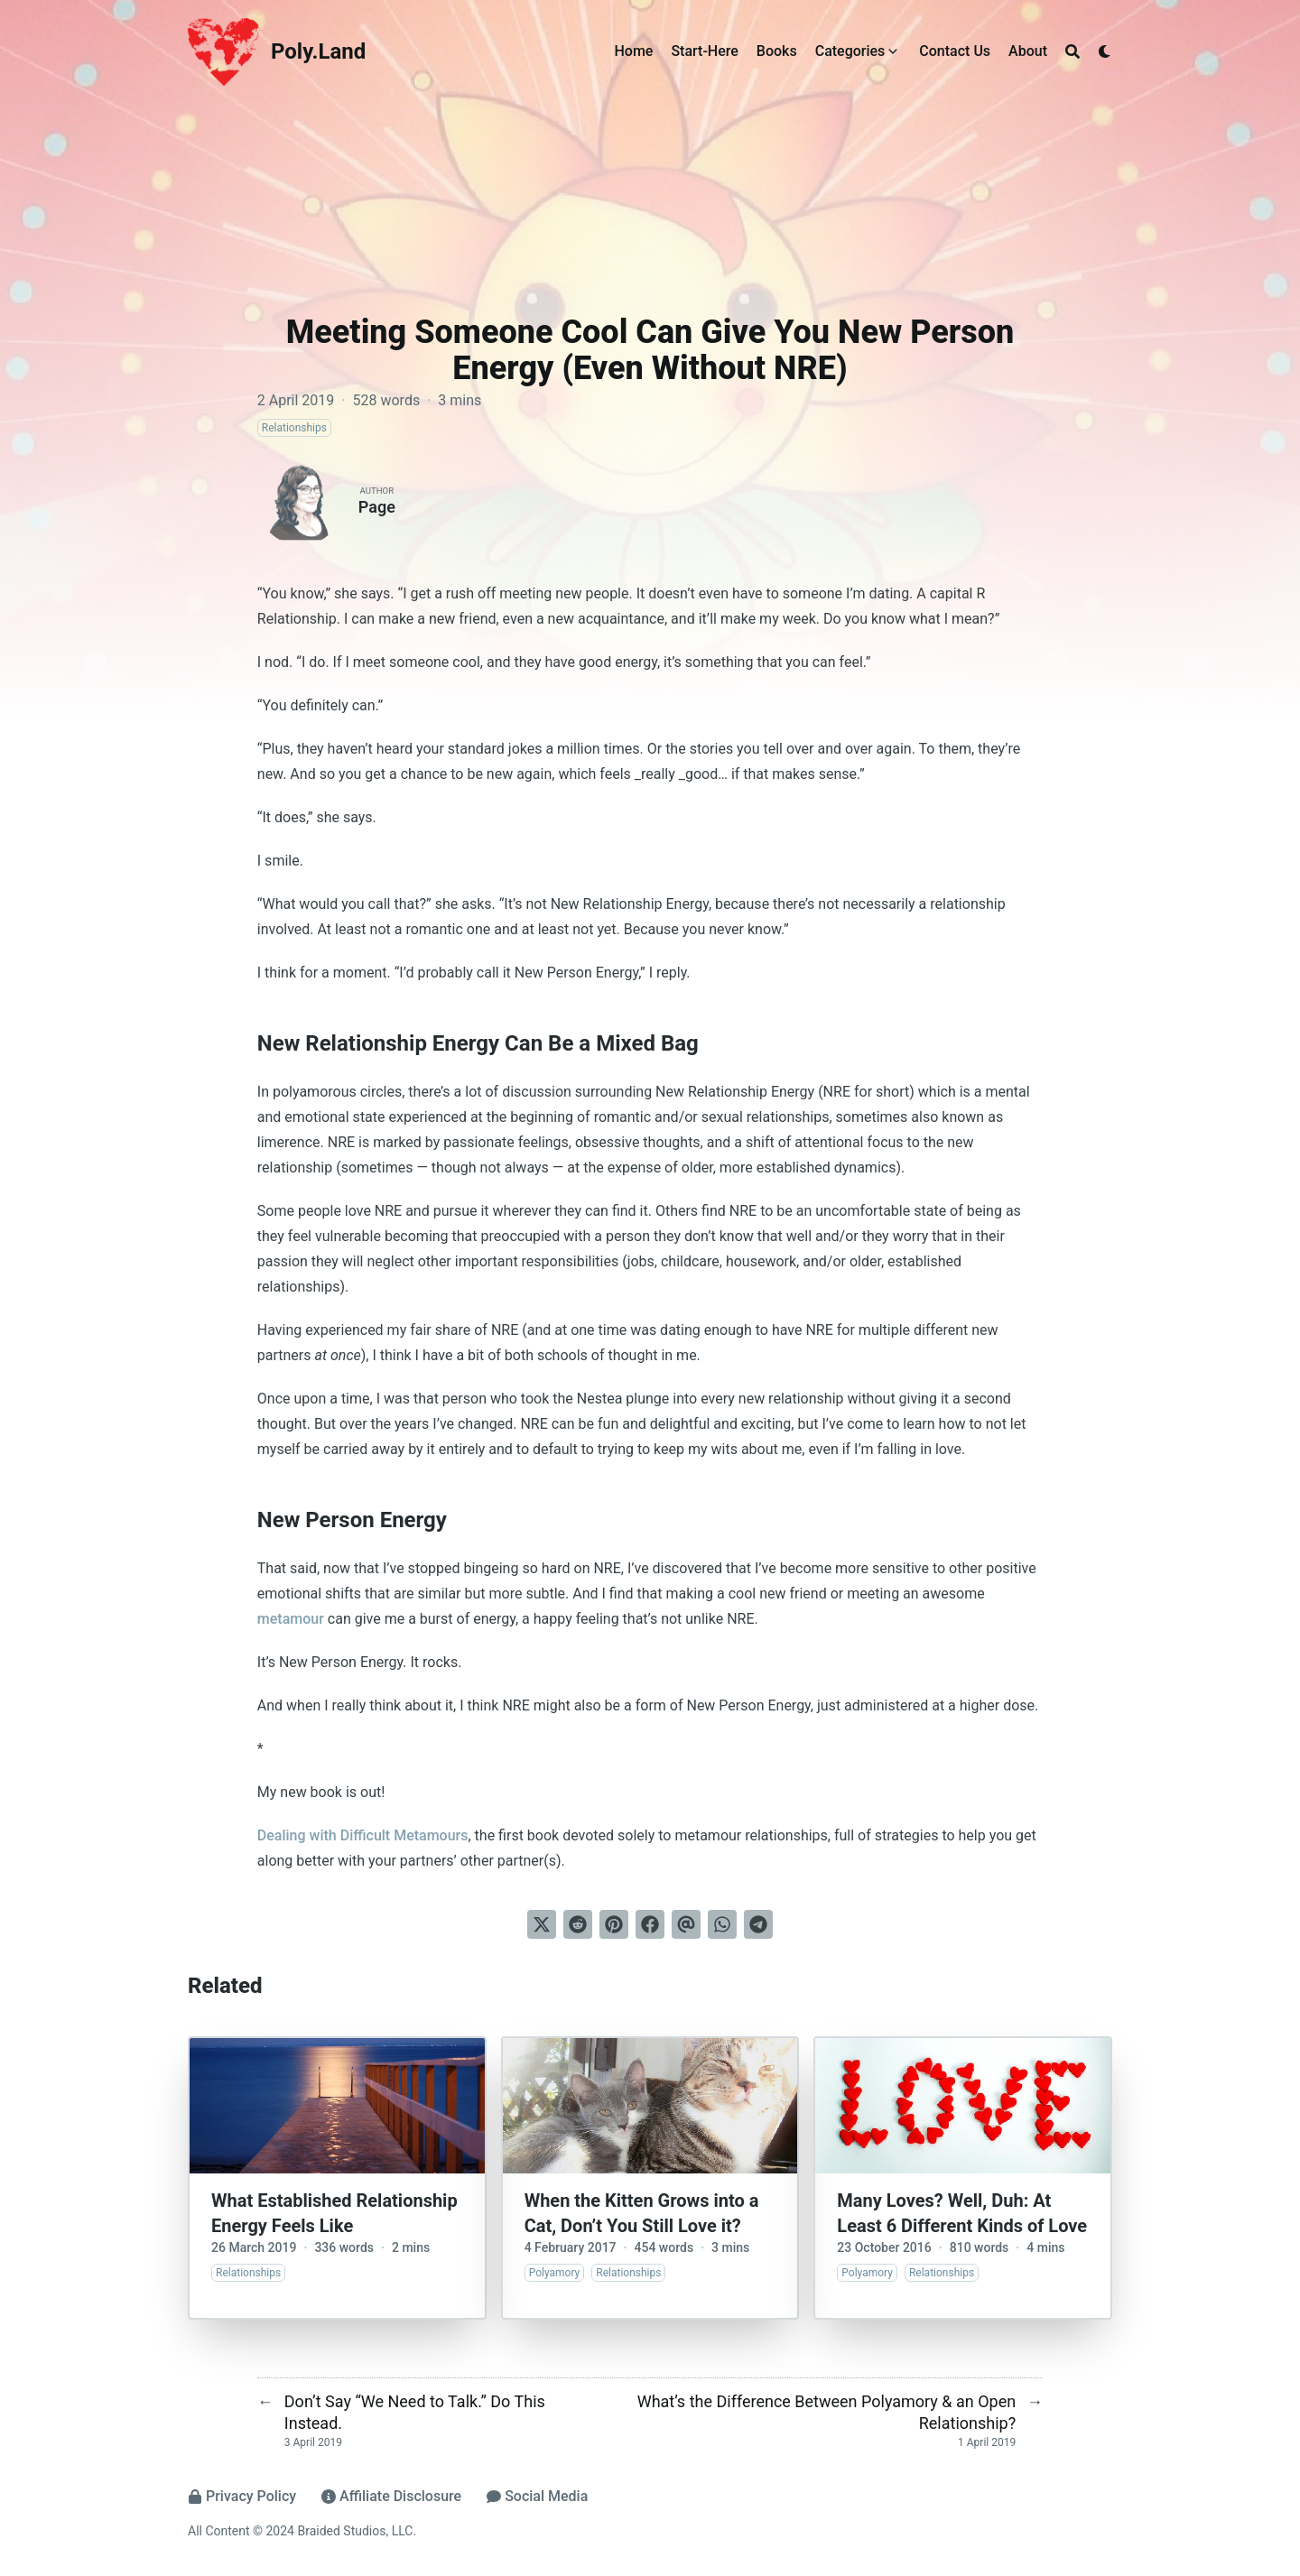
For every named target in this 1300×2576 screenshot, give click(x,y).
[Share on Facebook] (650, 1924)
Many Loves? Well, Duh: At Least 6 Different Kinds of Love (962, 2213)
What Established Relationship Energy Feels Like (334, 2213)
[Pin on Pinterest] (613, 1924)
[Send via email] (686, 1924)
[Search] (1072, 51)
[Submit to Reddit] (577, 1924)
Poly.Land (318, 51)
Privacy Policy (242, 2496)
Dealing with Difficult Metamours (363, 1835)
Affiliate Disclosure (391, 2496)
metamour (290, 1618)
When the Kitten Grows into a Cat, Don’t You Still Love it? (642, 2213)
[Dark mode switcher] (1105, 51)
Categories (850, 51)
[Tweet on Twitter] (541, 1924)
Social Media (537, 2496)
